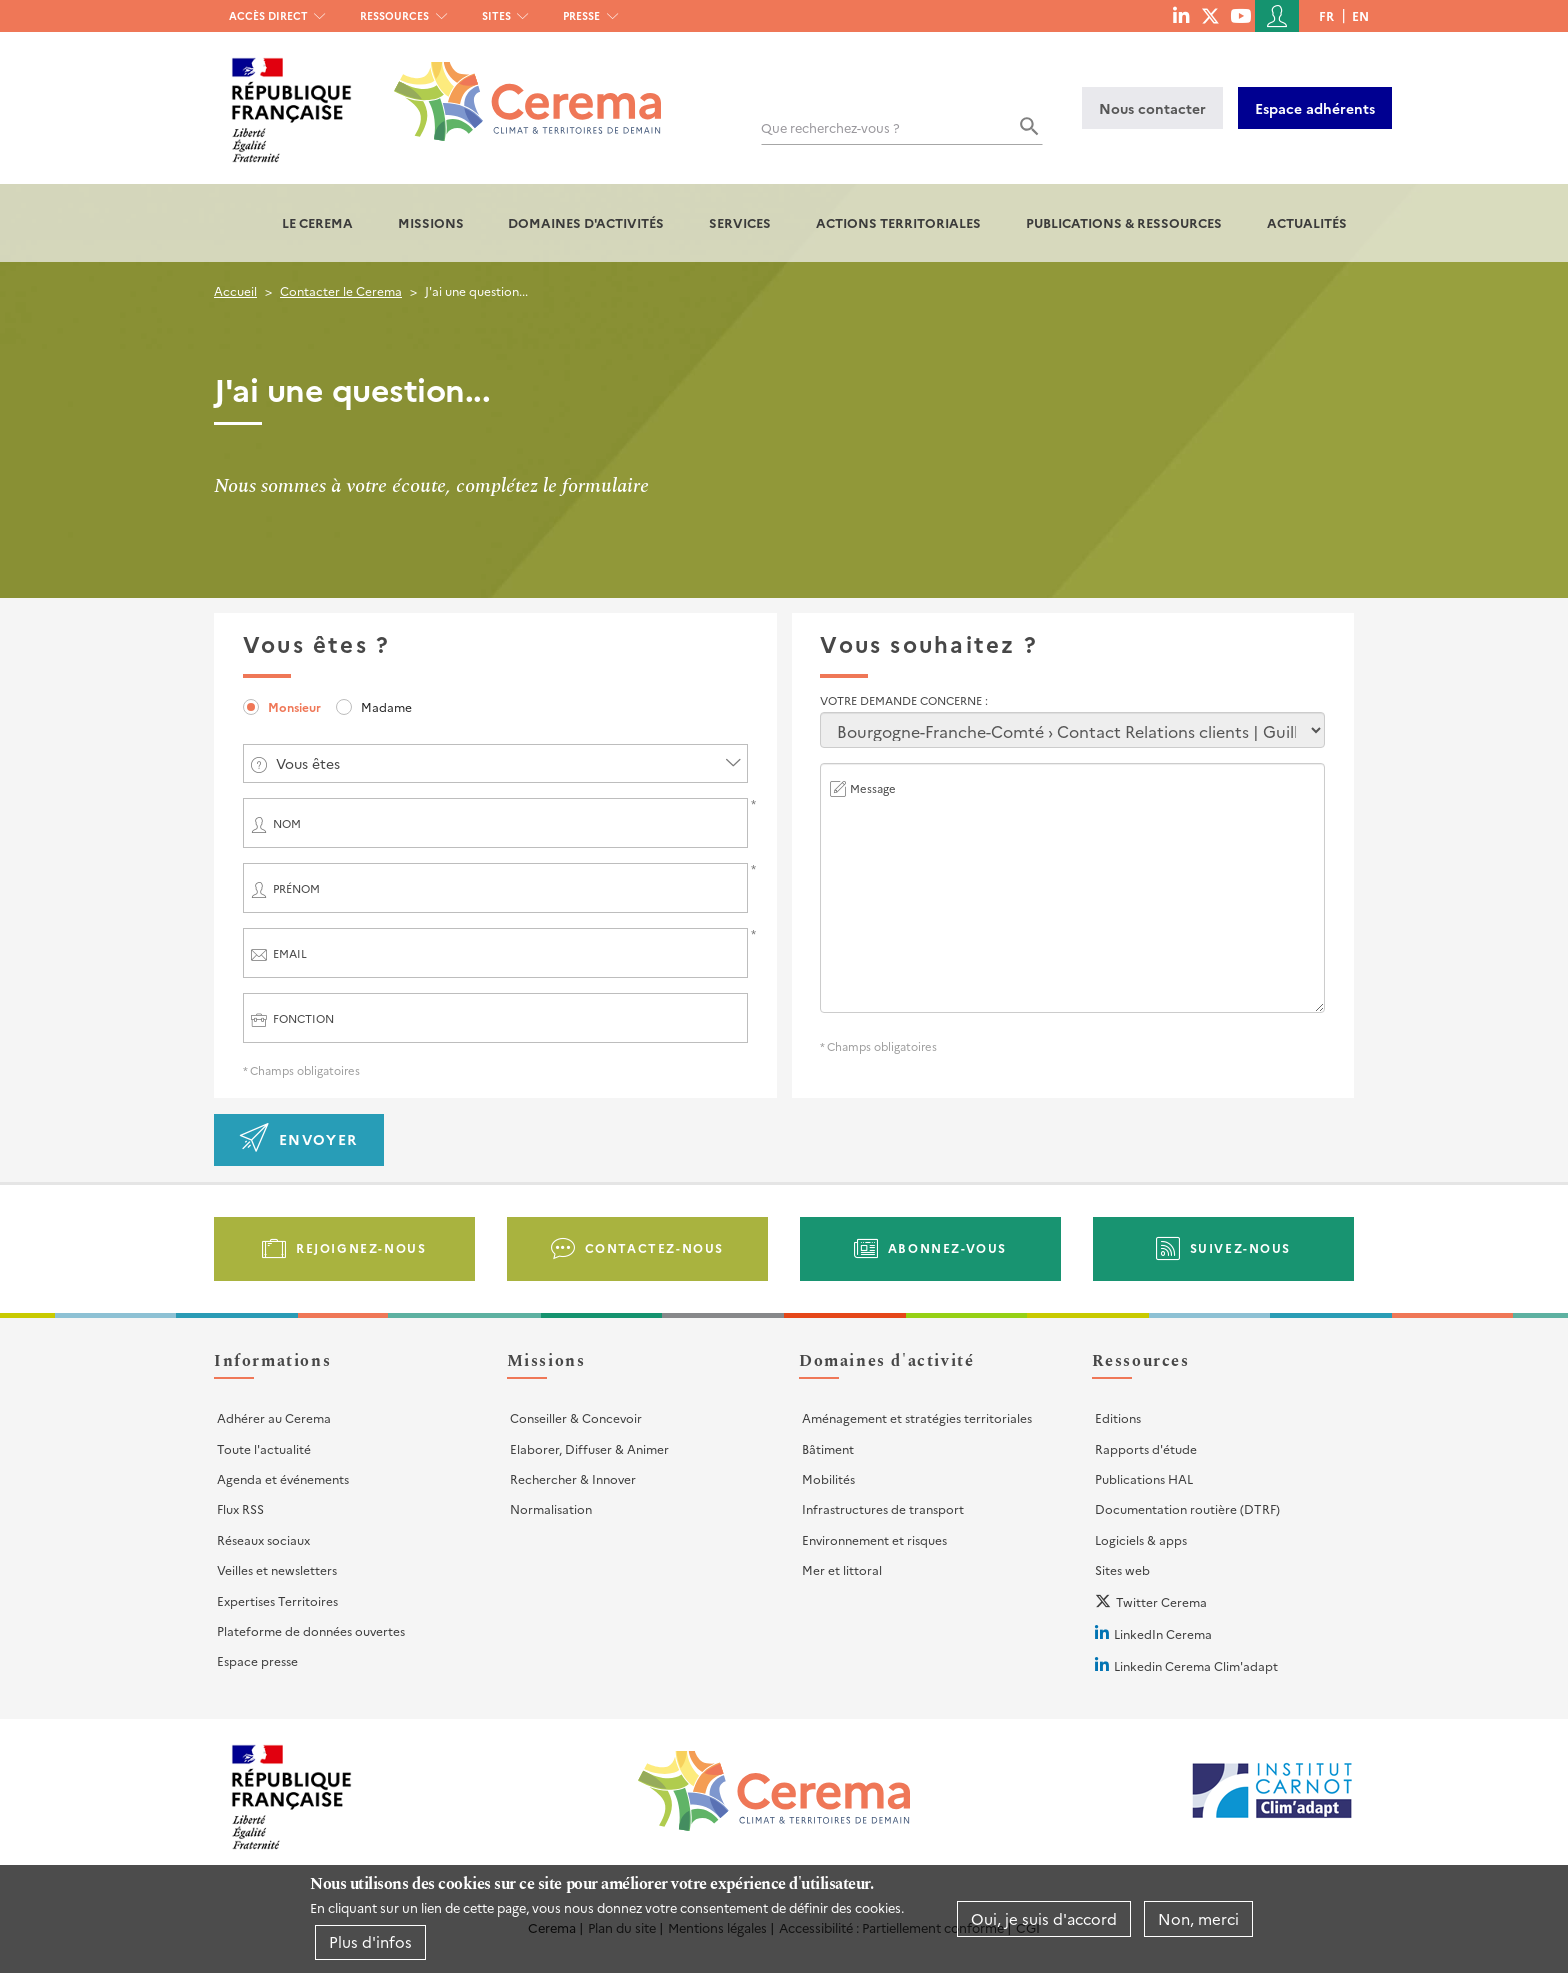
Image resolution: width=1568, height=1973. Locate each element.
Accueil (235, 290)
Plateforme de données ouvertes (311, 1630)
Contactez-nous (654, 1247)
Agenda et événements (283, 1478)
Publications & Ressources (1124, 222)
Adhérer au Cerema (274, 1417)
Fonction (303, 1018)
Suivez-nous (1241, 1247)
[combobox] (495, 763)
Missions (431, 222)
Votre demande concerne (902, 700)
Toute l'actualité (264, 1448)
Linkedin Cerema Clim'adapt (1196, 1665)
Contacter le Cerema (341, 290)
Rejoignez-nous (361, 1247)
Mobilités (828, 1478)
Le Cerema (317, 222)
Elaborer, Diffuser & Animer (589, 1448)
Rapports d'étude (1146, 1448)
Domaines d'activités (586, 222)
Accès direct (268, 15)
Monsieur (294, 706)
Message (873, 788)
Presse (581, 15)
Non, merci (1198, 1918)
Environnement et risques (874, 1539)
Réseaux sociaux (263, 1539)
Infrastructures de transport (883, 1508)
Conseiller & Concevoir (576, 1417)
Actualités (1307, 222)
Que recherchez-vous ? (830, 127)
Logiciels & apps (1141, 1539)
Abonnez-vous (947, 1247)
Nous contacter (1152, 108)
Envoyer (318, 1139)
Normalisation (551, 1508)
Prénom (296, 888)
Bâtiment (828, 1448)
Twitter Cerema (1161, 1601)
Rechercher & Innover (573, 1478)
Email (290, 953)
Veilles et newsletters (277, 1569)
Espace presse (257, 1660)
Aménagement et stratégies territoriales (917, 1417)
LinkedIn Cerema (1163, 1633)
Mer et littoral (842, 1569)
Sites (496, 15)
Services (740, 222)
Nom (287, 823)
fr (1326, 15)
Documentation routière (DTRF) (1187, 1508)
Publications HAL (1144, 1478)
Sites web (1122, 1569)
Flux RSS (240, 1508)
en (1360, 15)
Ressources (394, 15)
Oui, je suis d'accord (1044, 1918)
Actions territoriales (898, 222)
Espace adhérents (1315, 108)
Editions (1118, 1417)
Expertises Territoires (277, 1600)
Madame (386, 706)
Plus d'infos (370, 1941)
